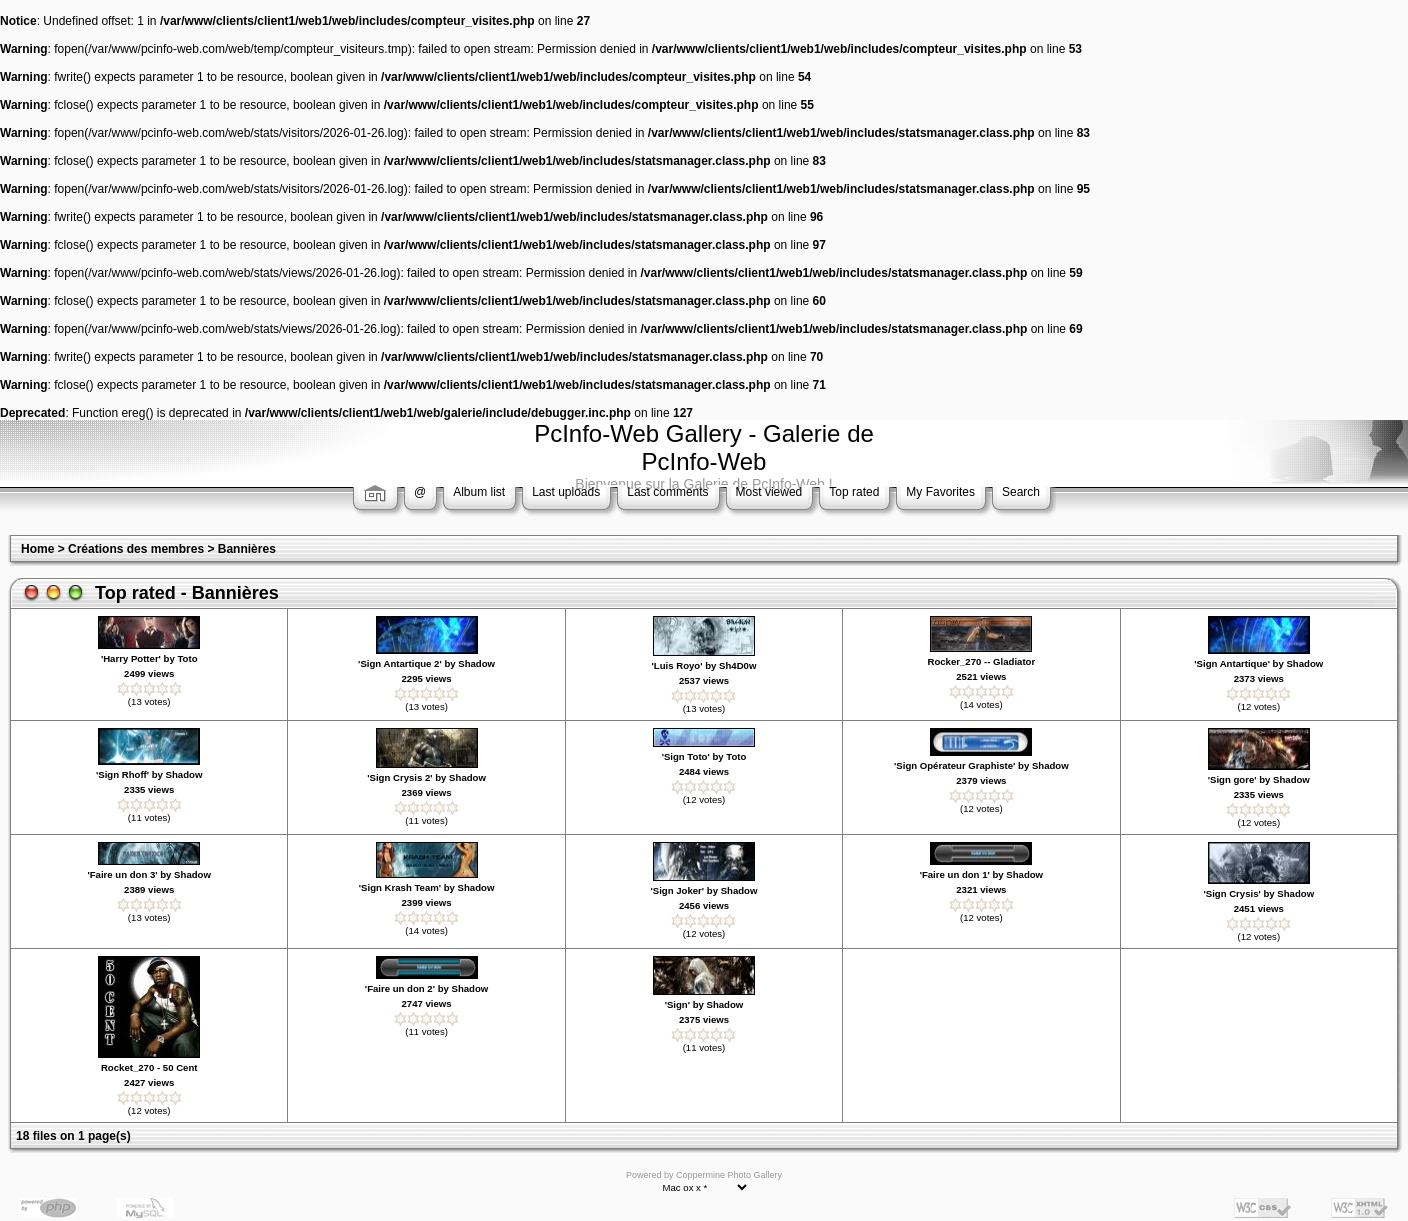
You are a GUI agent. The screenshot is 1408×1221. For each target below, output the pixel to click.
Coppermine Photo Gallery (729, 1175)
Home (37, 549)
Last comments (667, 492)
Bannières (247, 549)
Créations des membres (136, 549)
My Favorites (940, 492)
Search (1021, 492)
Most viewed (769, 492)
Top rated (854, 492)
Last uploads (566, 492)
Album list (479, 492)
